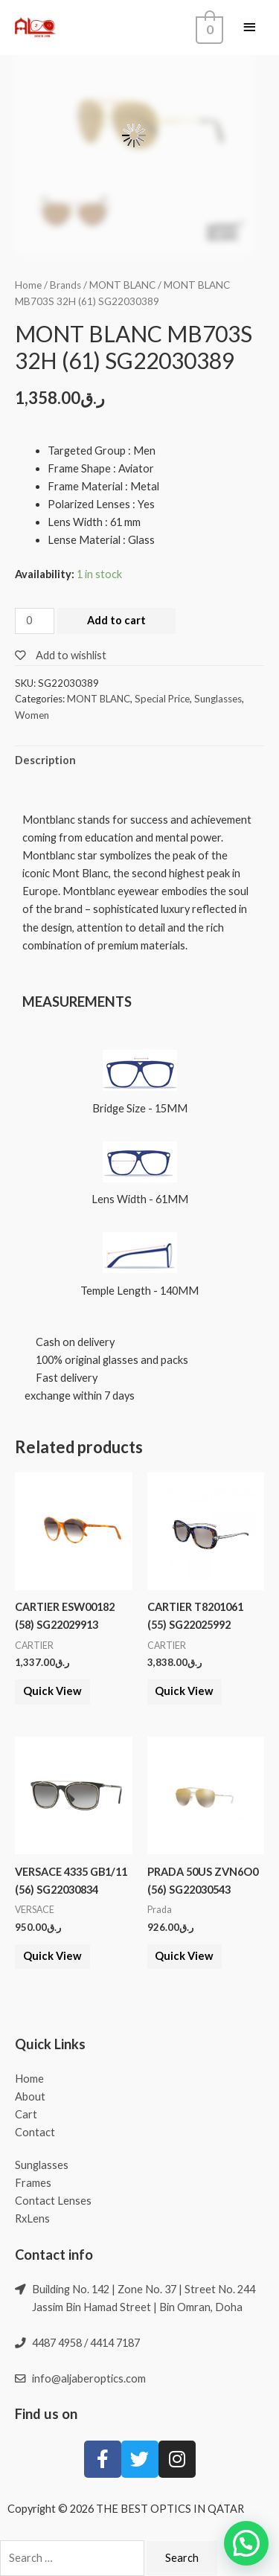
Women (32, 715)
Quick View (52, 1691)
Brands (65, 285)
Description (45, 760)
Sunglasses (218, 699)
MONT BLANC (122, 285)
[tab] (139, 760)
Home (28, 285)
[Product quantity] (34, 621)
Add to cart (116, 620)
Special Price (162, 699)
